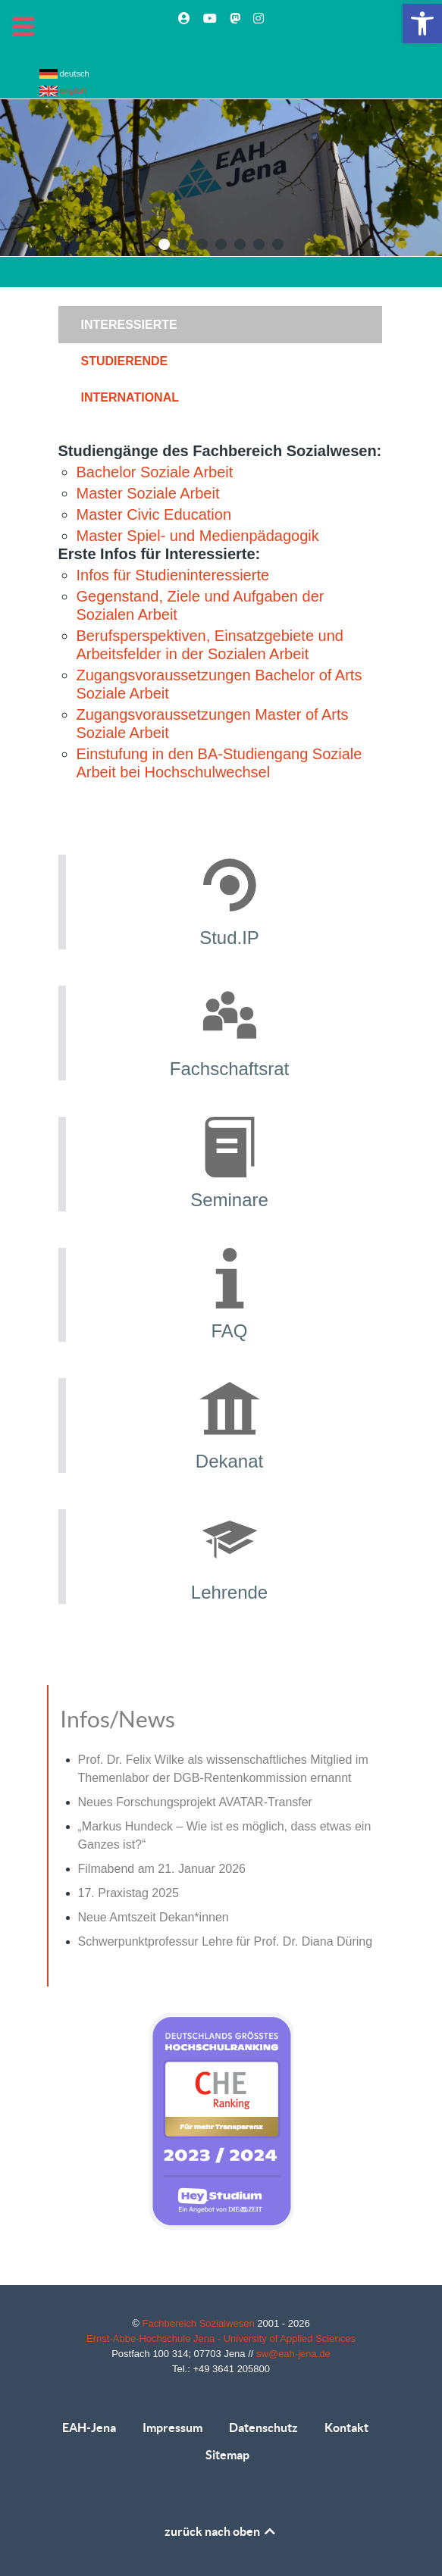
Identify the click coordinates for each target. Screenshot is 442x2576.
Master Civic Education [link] (154, 514)
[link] (422, 23)
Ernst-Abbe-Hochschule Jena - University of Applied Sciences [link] (221, 2338)
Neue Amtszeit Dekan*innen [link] (153, 1917)
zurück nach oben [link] (221, 2531)
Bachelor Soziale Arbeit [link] (155, 472)
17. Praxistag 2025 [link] (128, 1893)
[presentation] (220, 324)
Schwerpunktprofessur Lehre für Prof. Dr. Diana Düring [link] (225, 1941)
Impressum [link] (172, 2427)
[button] (164, 244)
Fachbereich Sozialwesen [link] (200, 2323)
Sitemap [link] (227, 2455)
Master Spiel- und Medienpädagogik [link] (198, 535)
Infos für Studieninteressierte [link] (173, 575)
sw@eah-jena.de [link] (293, 2353)
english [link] (63, 90)
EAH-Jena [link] (89, 2427)
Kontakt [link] (346, 2427)
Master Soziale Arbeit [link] (148, 493)
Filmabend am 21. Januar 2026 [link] (162, 1868)
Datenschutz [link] (263, 2427)
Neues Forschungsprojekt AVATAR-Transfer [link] (195, 1802)
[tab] (221, 324)
